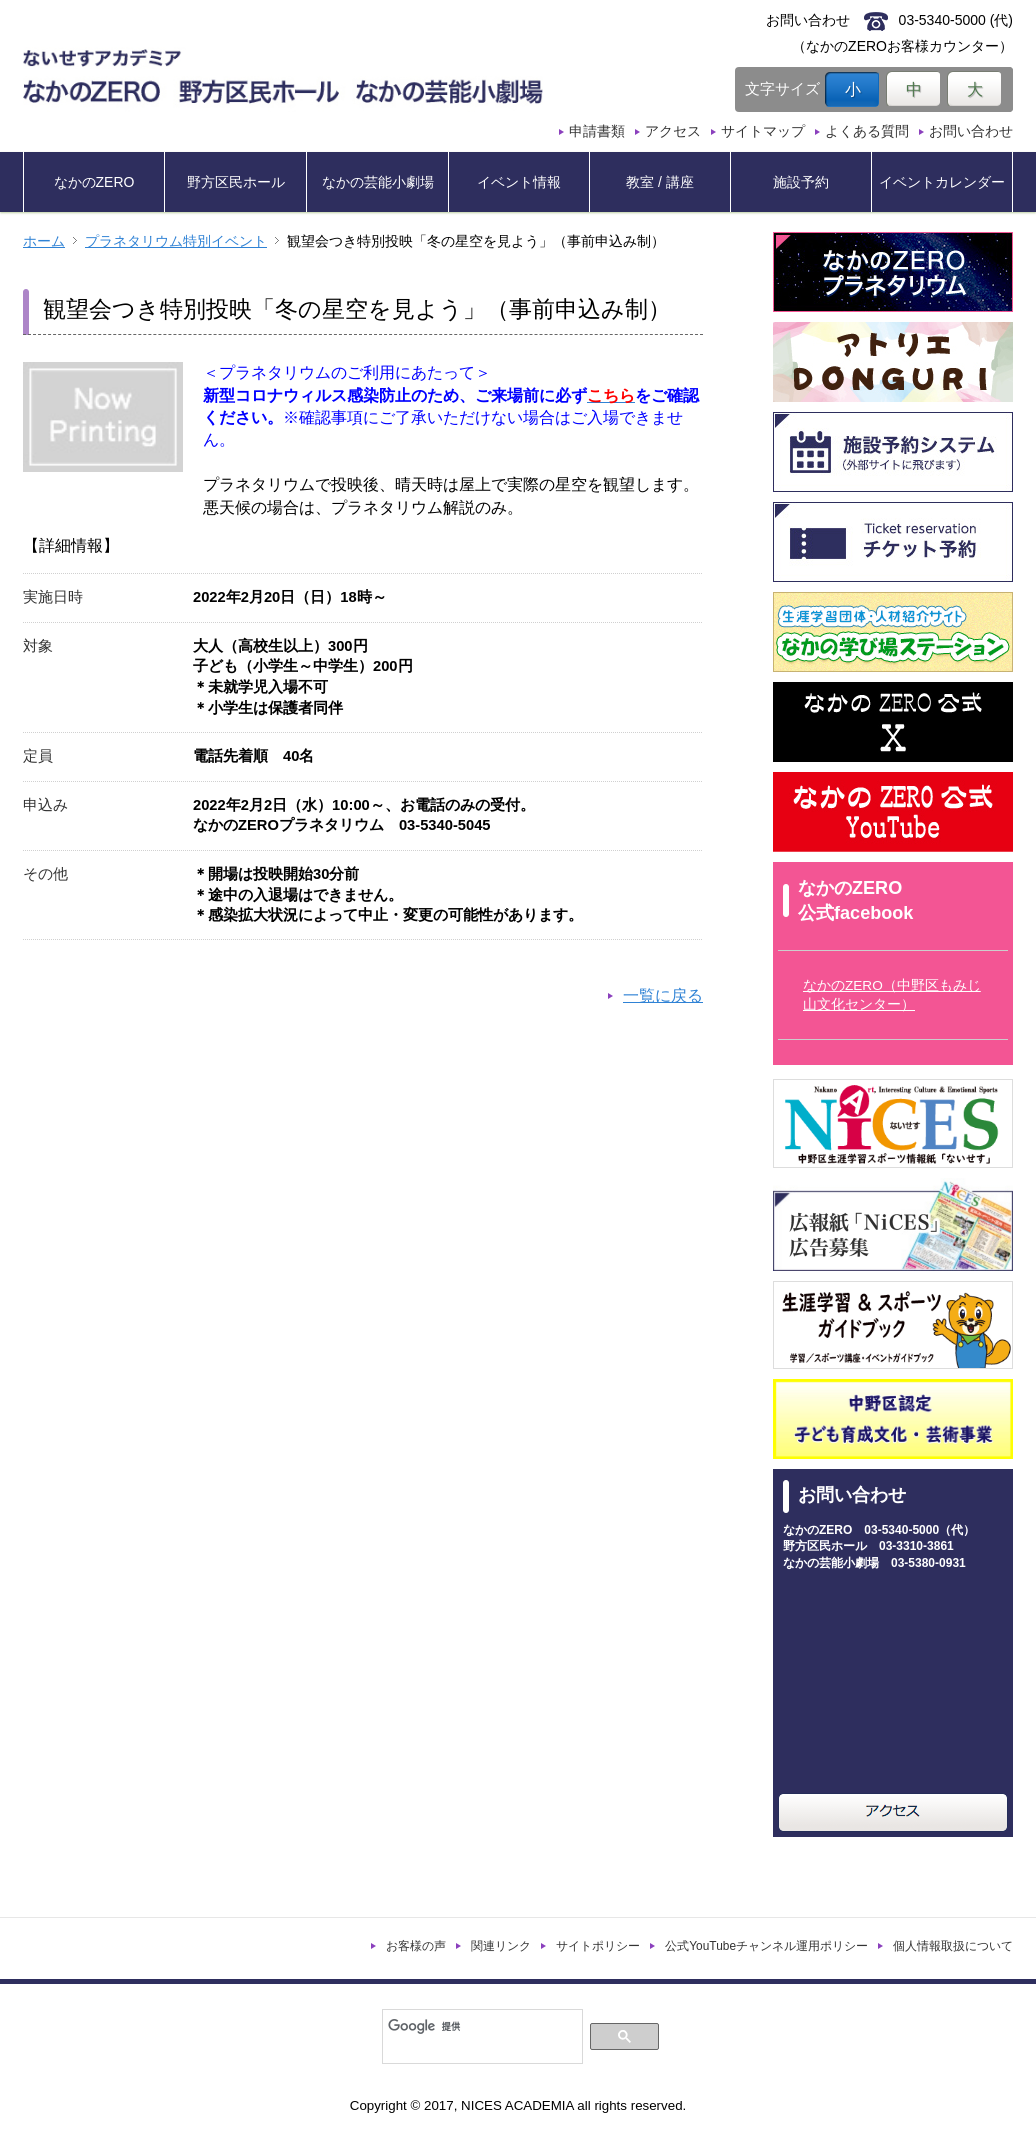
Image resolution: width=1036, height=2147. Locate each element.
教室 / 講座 (660, 182)
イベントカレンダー (942, 182)
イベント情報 (519, 182)
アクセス (673, 131)
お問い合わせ (971, 131)
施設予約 (801, 182)
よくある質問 (867, 131)
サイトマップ (763, 131)
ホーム (44, 241)
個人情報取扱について (953, 1946)
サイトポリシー (598, 1946)
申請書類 (597, 131)
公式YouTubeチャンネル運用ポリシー (766, 1946)
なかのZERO (94, 182)
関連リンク (501, 1946)
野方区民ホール (236, 182)
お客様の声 (416, 1946)
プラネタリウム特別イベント (176, 241)
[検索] (480, 2026)
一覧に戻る (663, 995)
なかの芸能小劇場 (378, 182)
